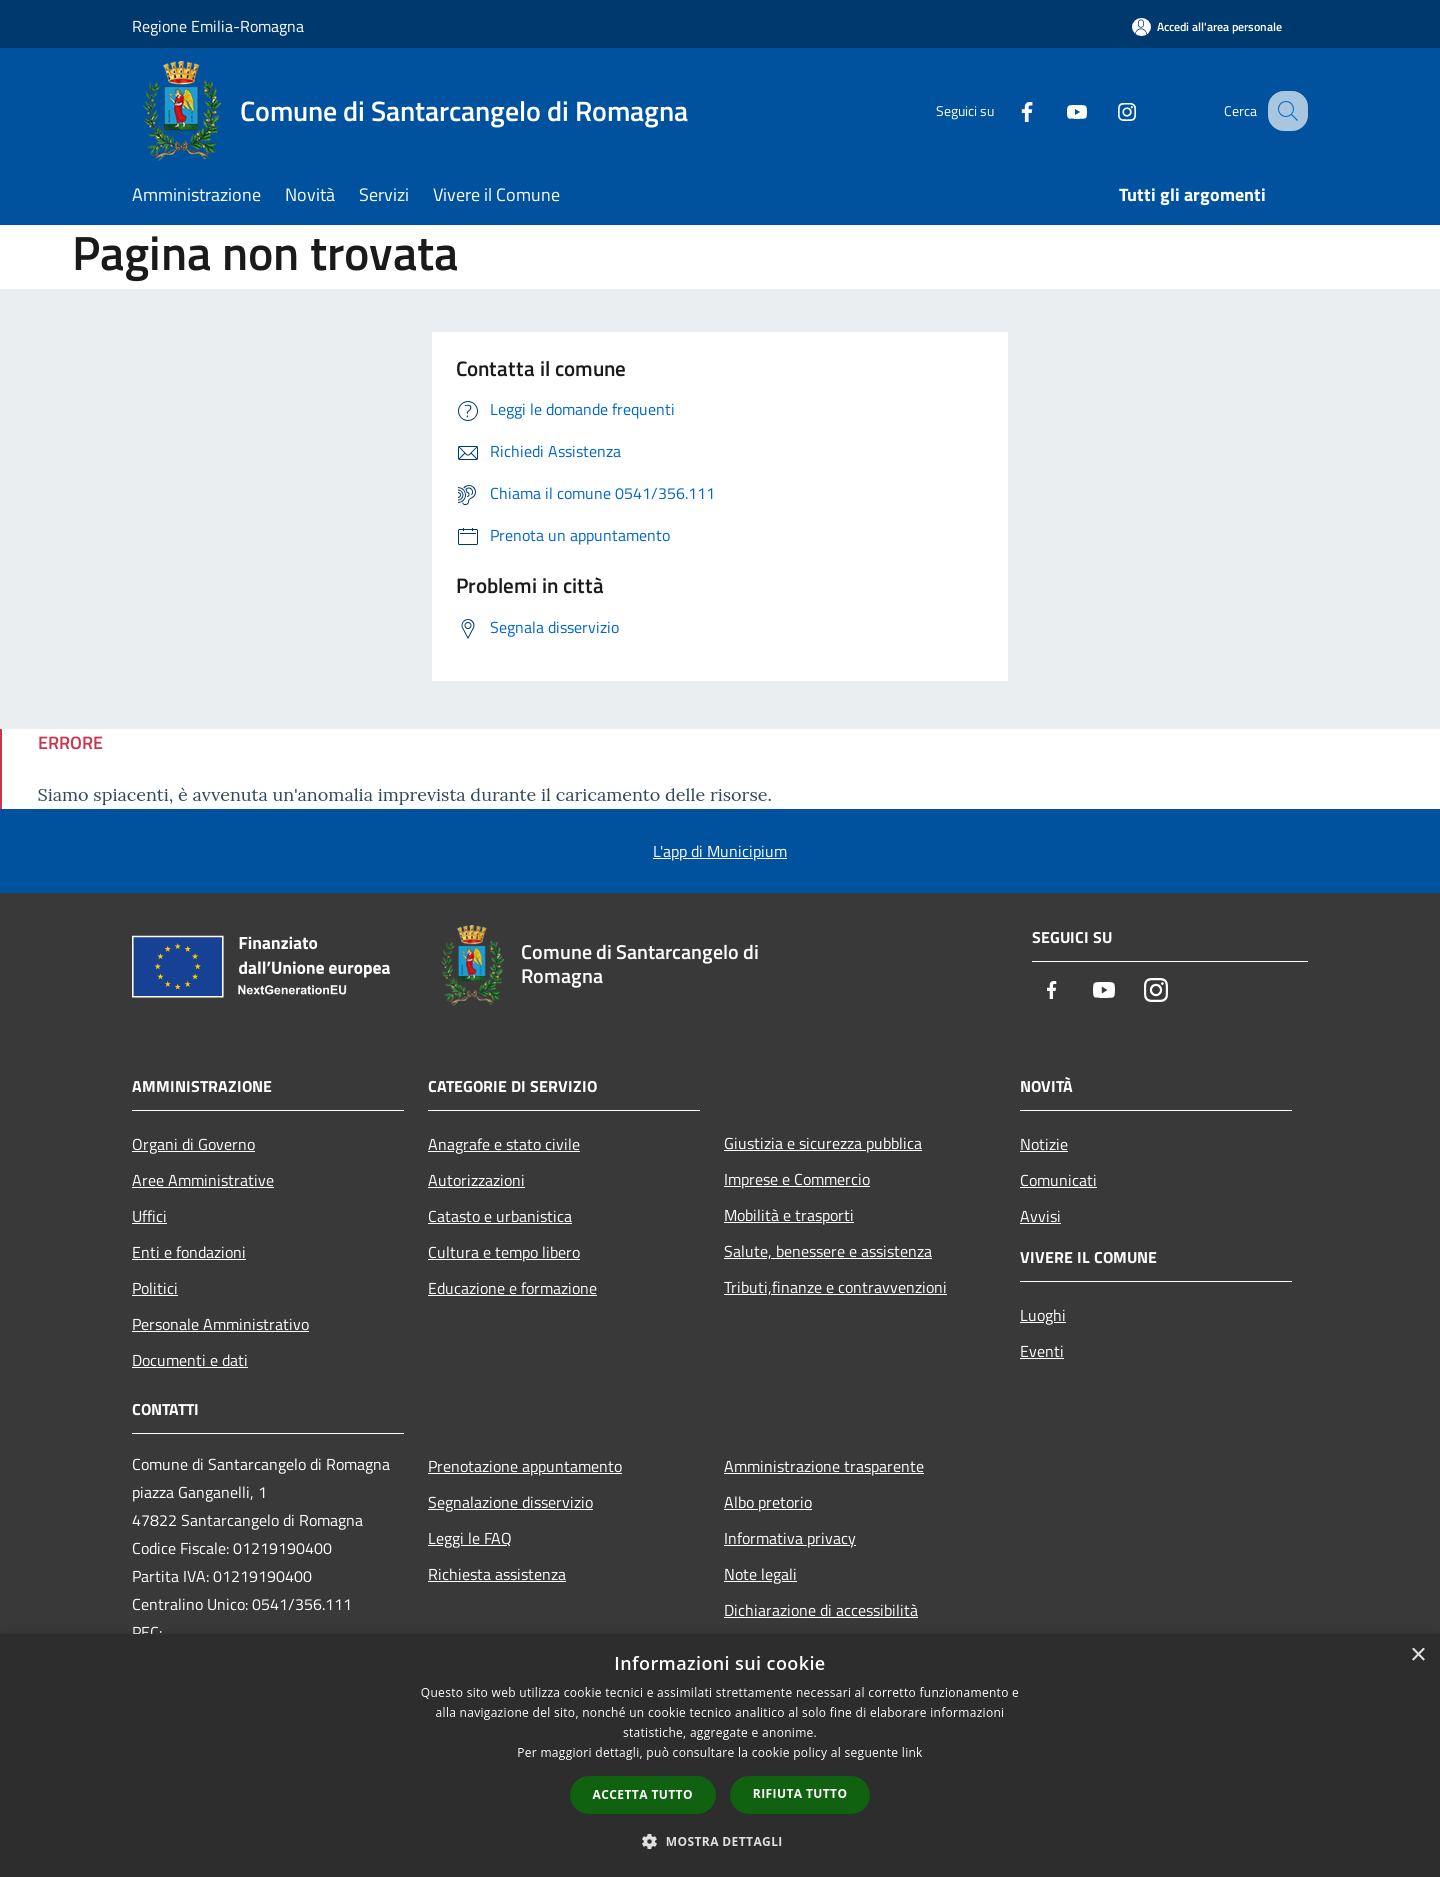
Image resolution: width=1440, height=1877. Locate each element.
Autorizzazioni (476, 1180)
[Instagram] (1106, 110)
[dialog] (720, 1755)
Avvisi (1040, 1216)
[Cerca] (1284, 111)
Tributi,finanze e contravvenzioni (835, 1287)
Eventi (1042, 1351)
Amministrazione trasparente (824, 1466)
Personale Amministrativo (220, 1324)
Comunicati (1058, 1180)
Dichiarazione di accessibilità (821, 1610)
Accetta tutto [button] (643, 1794)
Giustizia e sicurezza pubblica (823, 1143)
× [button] (1417, 1655)
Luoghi (1043, 1315)
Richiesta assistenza (497, 1574)
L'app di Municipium (720, 851)
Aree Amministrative (203, 1180)
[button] (720, 1841)
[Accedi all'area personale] (1207, 26)
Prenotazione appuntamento (525, 1466)
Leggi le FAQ (470, 1538)
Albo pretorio (768, 1502)
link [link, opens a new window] (912, 1752)
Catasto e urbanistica (500, 1216)
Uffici (149, 1216)
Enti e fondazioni (189, 1252)
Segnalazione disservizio (510, 1502)
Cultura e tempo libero (504, 1252)
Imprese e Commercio (797, 1179)
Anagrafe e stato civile (504, 1144)
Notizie (1044, 1144)
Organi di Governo (193, 1144)
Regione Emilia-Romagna (218, 26)
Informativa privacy (790, 1538)
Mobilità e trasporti (789, 1215)
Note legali (760, 1574)
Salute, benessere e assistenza (828, 1251)
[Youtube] (1056, 110)
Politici (155, 1288)
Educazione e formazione (512, 1288)
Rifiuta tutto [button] (800, 1793)
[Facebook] (1006, 110)
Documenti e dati (190, 1360)
